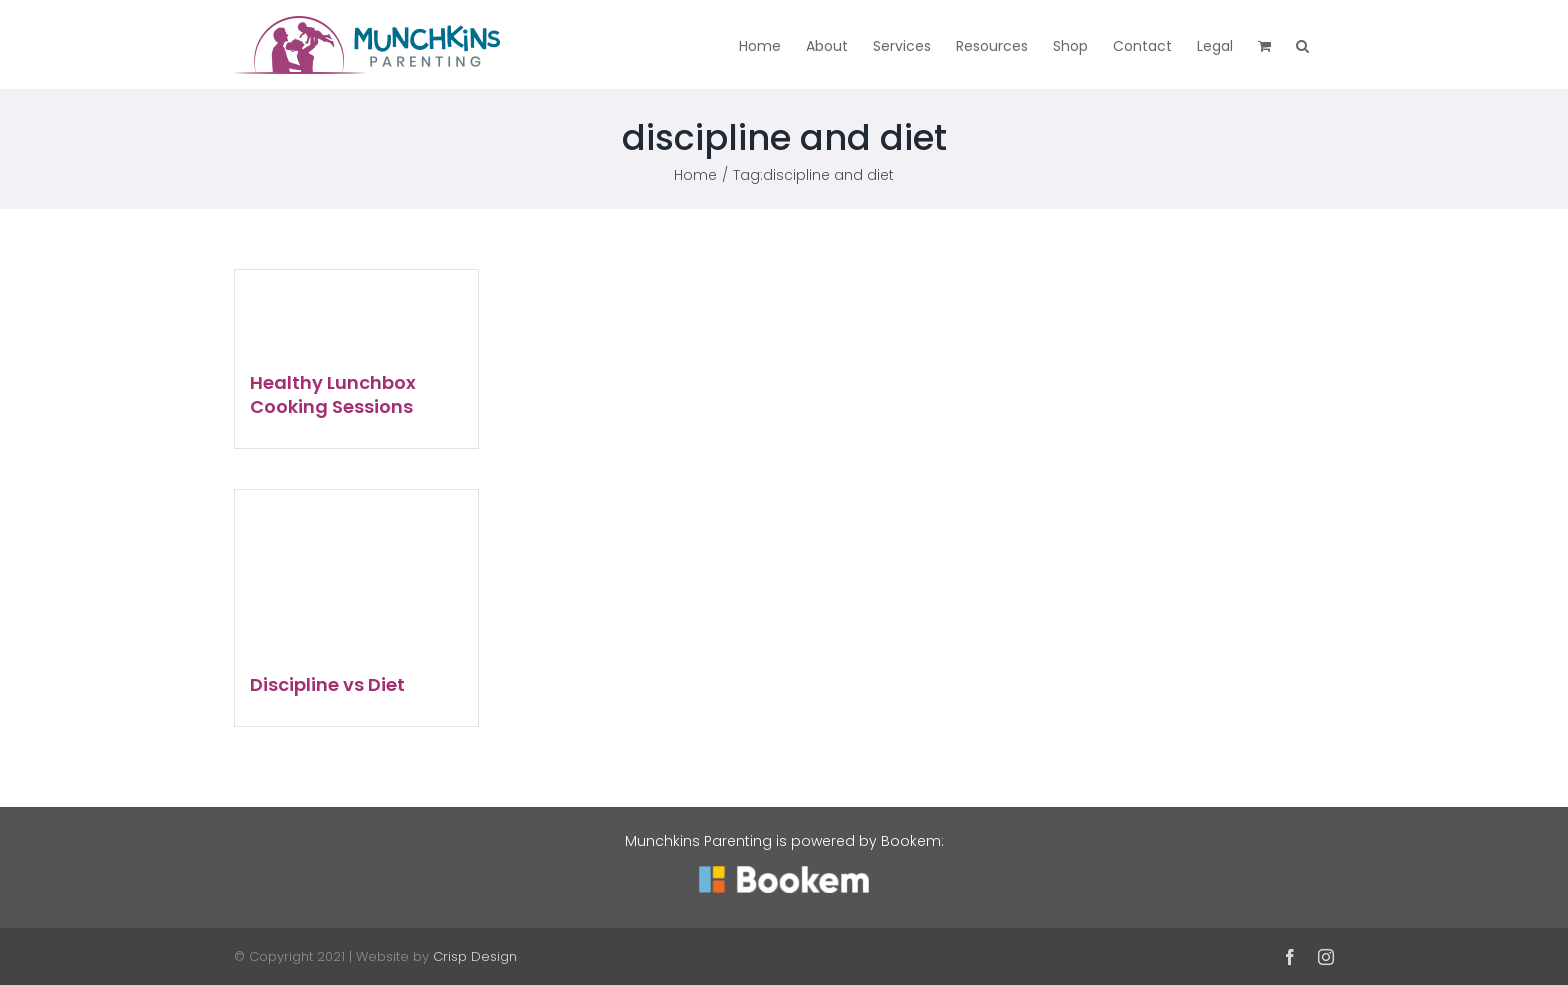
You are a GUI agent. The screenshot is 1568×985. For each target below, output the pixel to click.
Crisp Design (475, 956)
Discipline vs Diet (327, 684)
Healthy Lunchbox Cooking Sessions (333, 394)
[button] (1302, 44)
